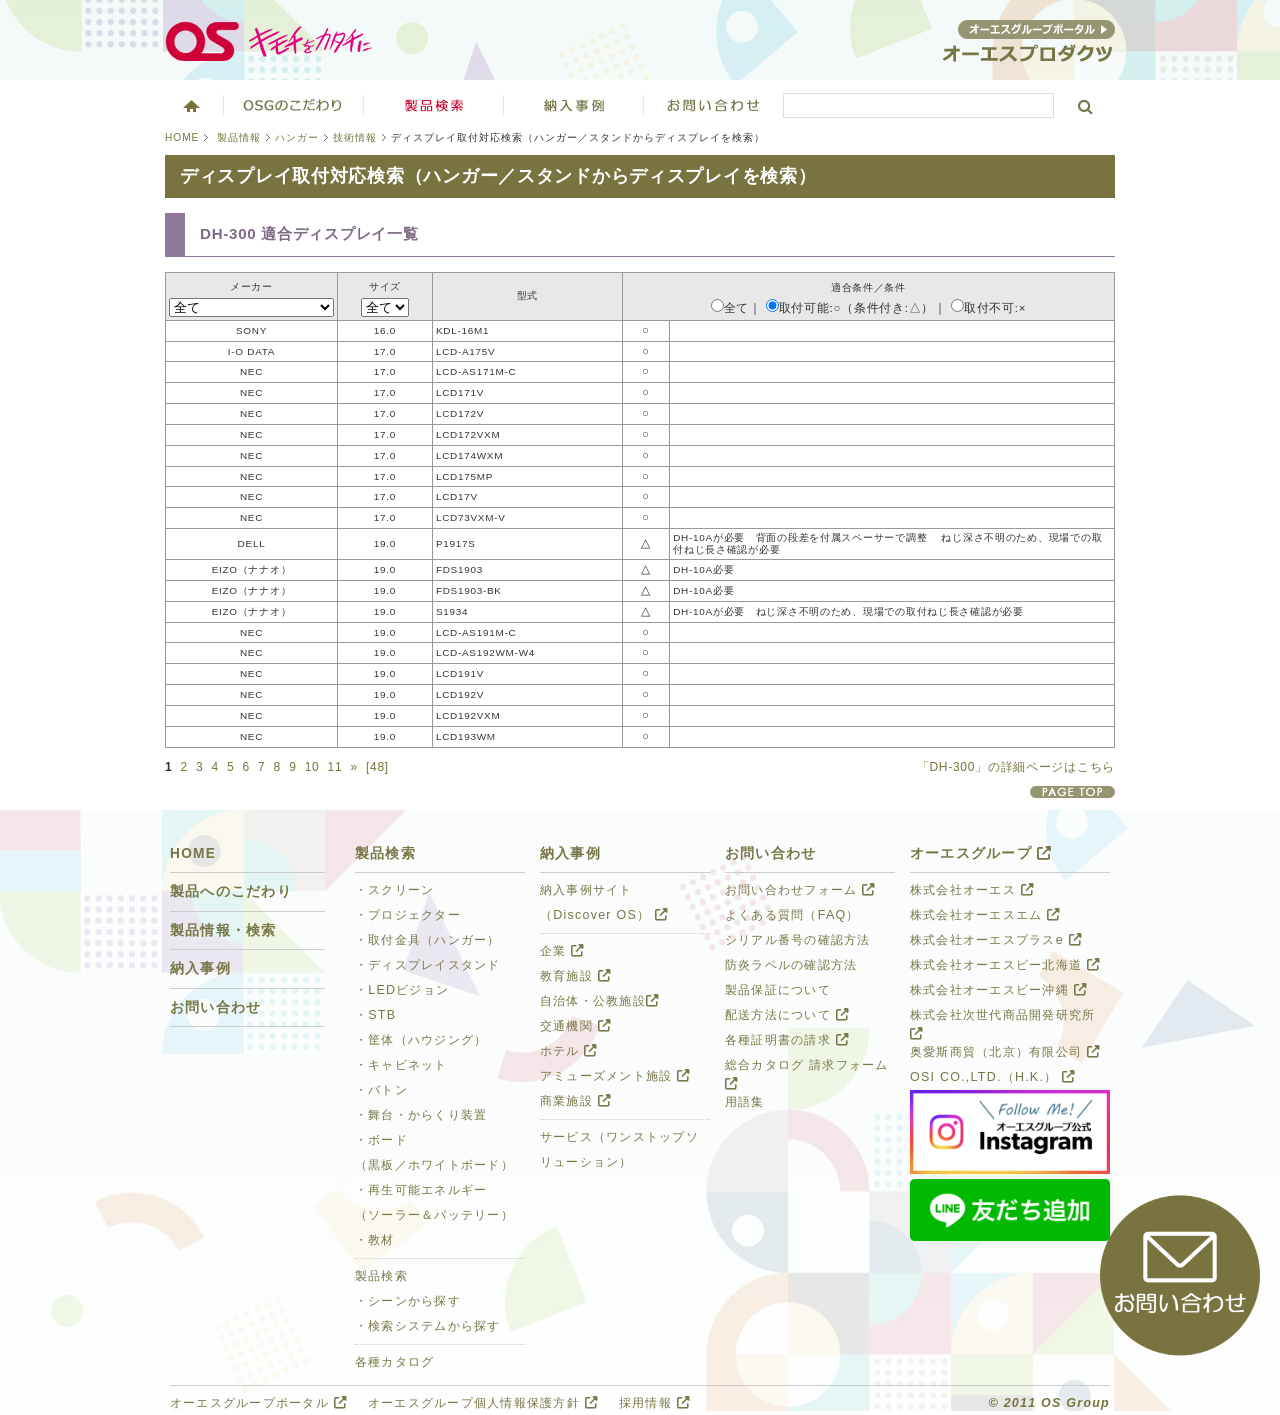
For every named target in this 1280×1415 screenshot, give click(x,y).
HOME (182, 137)
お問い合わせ (714, 105)
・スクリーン (395, 890)
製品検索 (434, 105)
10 (312, 767)
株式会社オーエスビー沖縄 (998, 990)
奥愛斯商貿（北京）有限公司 (1005, 1052)
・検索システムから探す (428, 1326)
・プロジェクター (408, 915)
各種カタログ (395, 1362)
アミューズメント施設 (615, 1076)
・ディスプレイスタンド (428, 965)
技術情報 (355, 137)
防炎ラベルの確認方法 (791, 965)
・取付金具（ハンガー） (428, 940)
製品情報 (239, 137)
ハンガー (297, 137)
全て (730, 308)
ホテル (569, 1051)
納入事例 (200, 968)
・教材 (375, 1240)
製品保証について (778, 990)
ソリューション (574, 105)
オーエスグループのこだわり (294, 105)
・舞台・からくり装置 (421, 1115)
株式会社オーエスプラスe (996, 940)
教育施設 (575, 976)
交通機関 (575, 1026)
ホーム (189, 105)
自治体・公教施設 (599, 1001)
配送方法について (787, 1015)
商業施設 (575, 1101)
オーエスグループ (981, 853)
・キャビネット (401, 1065)
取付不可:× (988, 308)
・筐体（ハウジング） (421, 1040)
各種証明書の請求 (787, 1040)
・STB (375, 1015)
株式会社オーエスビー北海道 (1005, 965)
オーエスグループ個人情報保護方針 (483, 1403)
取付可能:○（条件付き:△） (850, 308)
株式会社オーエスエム (985, 915)
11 (335, 767)
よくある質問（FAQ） (792, 915)
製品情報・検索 (223, 930)
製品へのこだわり (231, 891)
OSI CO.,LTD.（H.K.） (992, 1077)
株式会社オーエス (972, 890)
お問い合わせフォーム (800, 890)
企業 (562, 951)
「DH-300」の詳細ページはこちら (1016, 767)
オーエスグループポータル (258, 1403)
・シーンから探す (408, 1301)
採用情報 (654, 1403)
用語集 (745, 1102)
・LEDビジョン (402, 990)
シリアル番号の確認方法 (798, 940)
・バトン (381, 1090)
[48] (377, 767)
